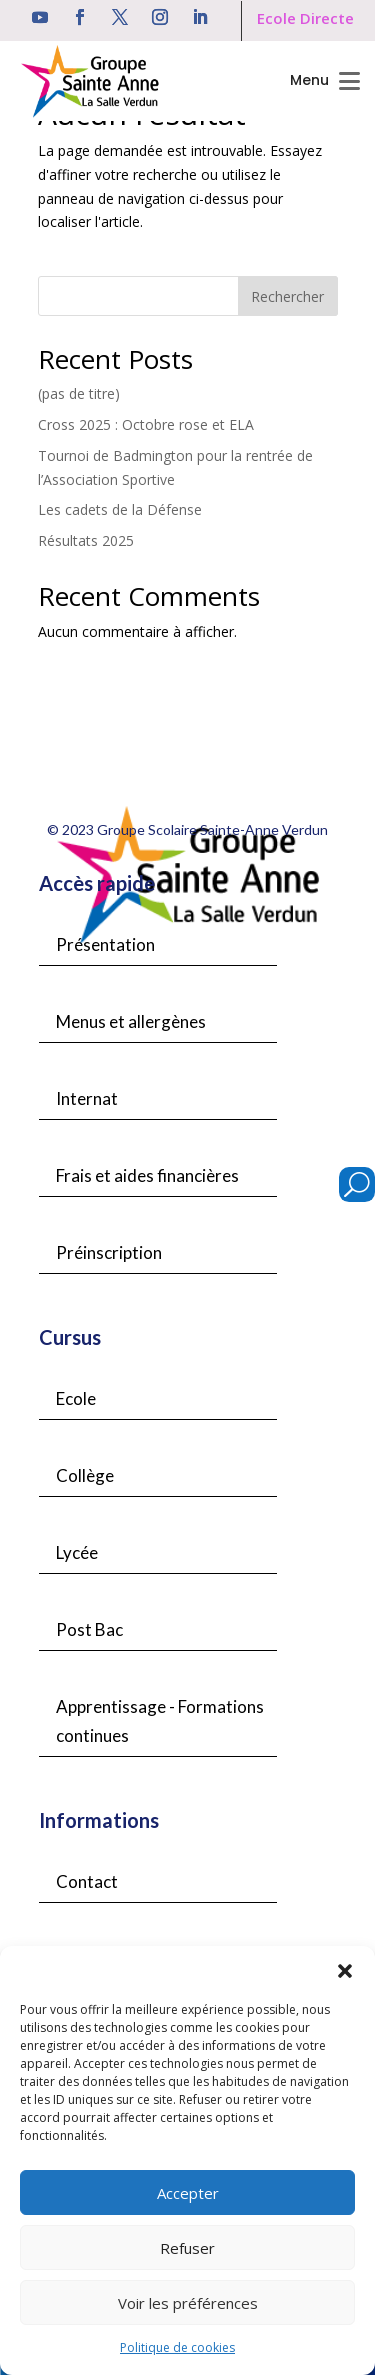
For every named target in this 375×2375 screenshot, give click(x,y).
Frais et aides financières (147, 1175)
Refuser (187, 2248)
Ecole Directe (305, 18)
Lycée (77, 1552)
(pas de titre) (79, 393)
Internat (87, 1098)
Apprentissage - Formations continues (160, 1721)
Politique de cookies (177, 2347)
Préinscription (109, 1252)
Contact (87, 1881)
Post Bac (89, 1629)
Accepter (188, 2193)
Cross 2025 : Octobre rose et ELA (146, 424)
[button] (345, 1971)
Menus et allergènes (131, 1021)
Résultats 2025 (86, 540)
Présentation (105, 944)
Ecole (76, 1398)
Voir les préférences (188, 2303)
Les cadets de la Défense (120, 509)
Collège (85, 1475)
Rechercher (287, 296)
